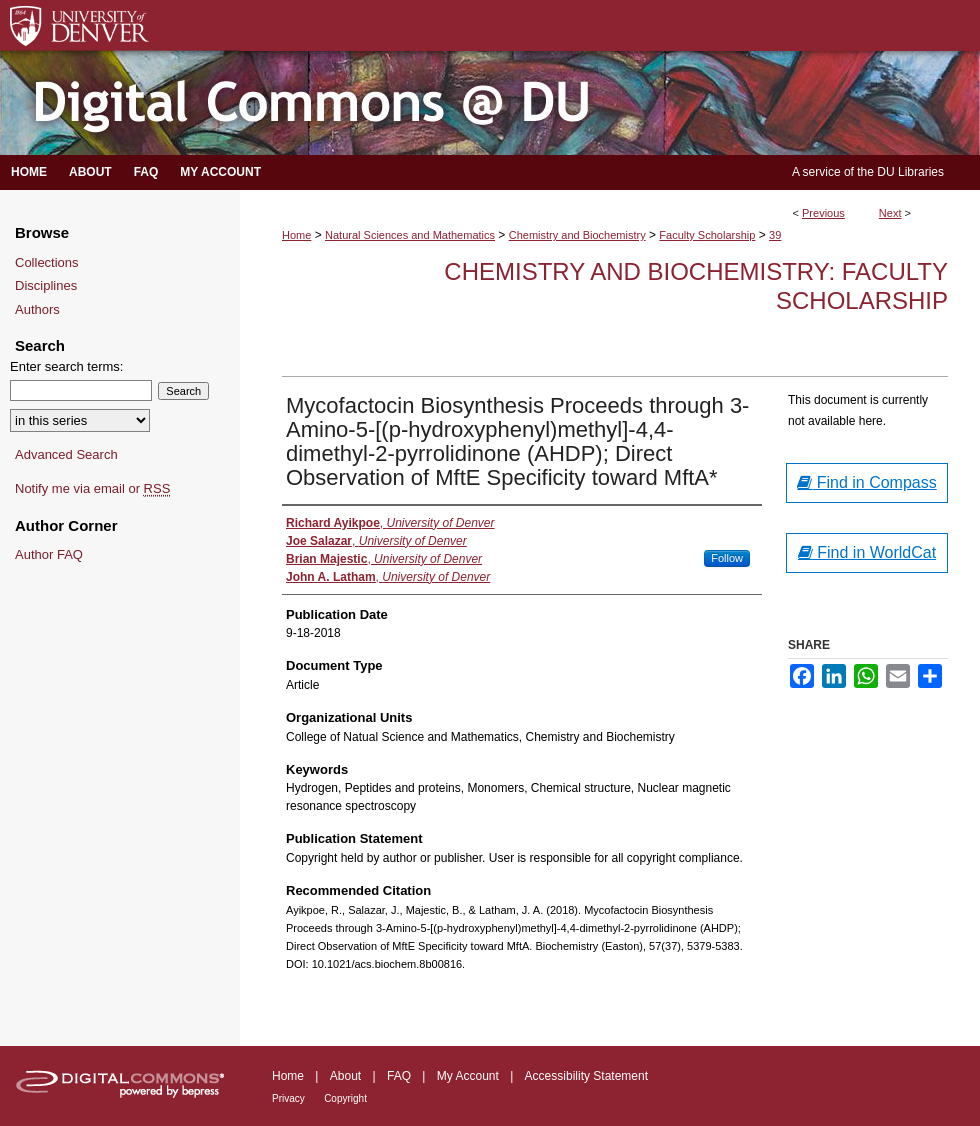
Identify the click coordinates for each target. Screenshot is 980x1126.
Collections (47, 262)
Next (890, 213)
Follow (727, 558)
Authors (37, 309)
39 (775, 235)
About (345, 1076)
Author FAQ (49, 554)
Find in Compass (867, 482)
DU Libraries (910, 172)
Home (296, 235)
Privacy (288, 1098)
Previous (823, 213)
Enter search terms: (66, 366)
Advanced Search (66, 454)
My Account (468, 1076)
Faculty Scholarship (707, 235)
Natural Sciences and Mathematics (410, 235)
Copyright (345, 1098)
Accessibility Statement (586, 1076)
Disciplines (46, 285)
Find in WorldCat (867, 552)
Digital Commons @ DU (490, 103)
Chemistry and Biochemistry (577, 235)
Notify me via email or (92, 489)
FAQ (399, 1076)
